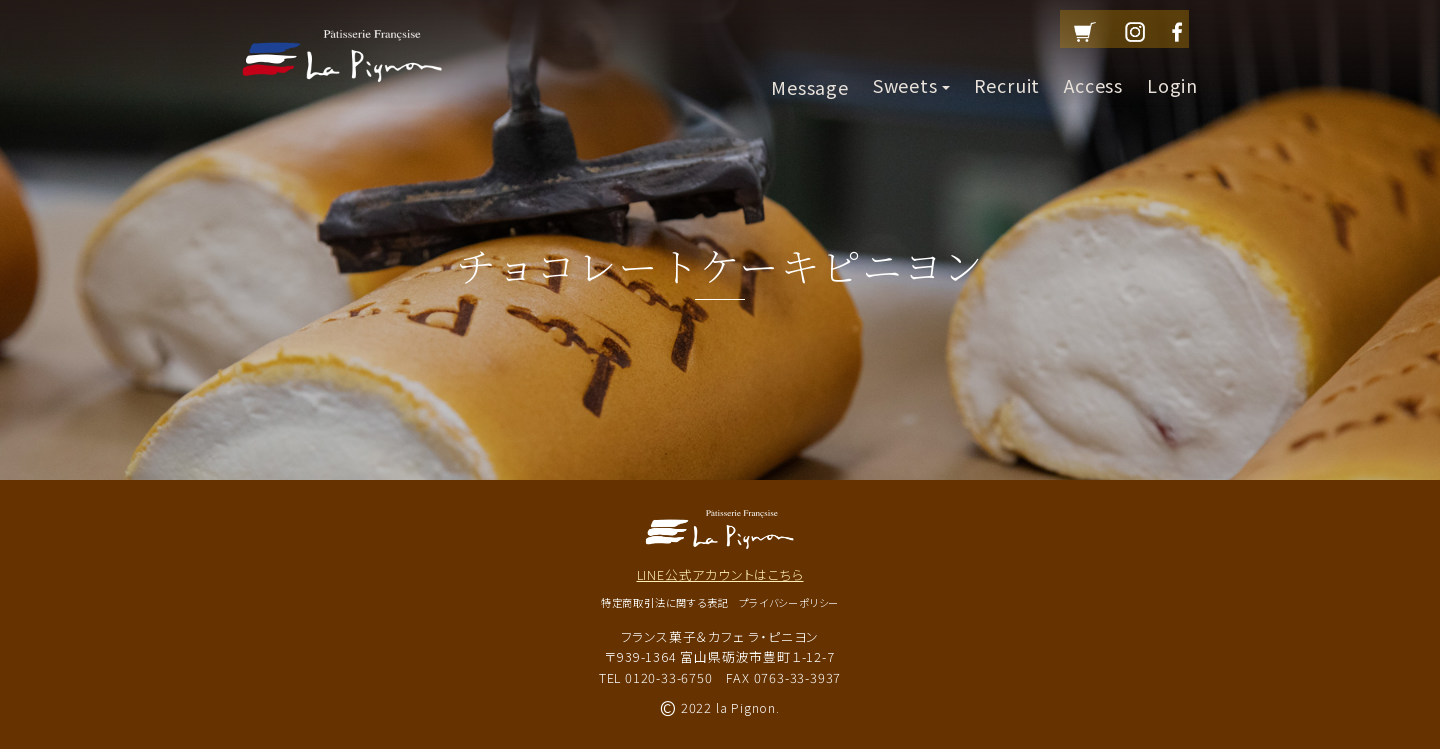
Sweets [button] (911, 76)
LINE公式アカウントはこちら (720, 574)
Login (1172, 76)
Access (1093, 76)
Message (810, 76)
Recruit (1007, 76)
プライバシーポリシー (789, 602)
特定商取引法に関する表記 (665, 602)
